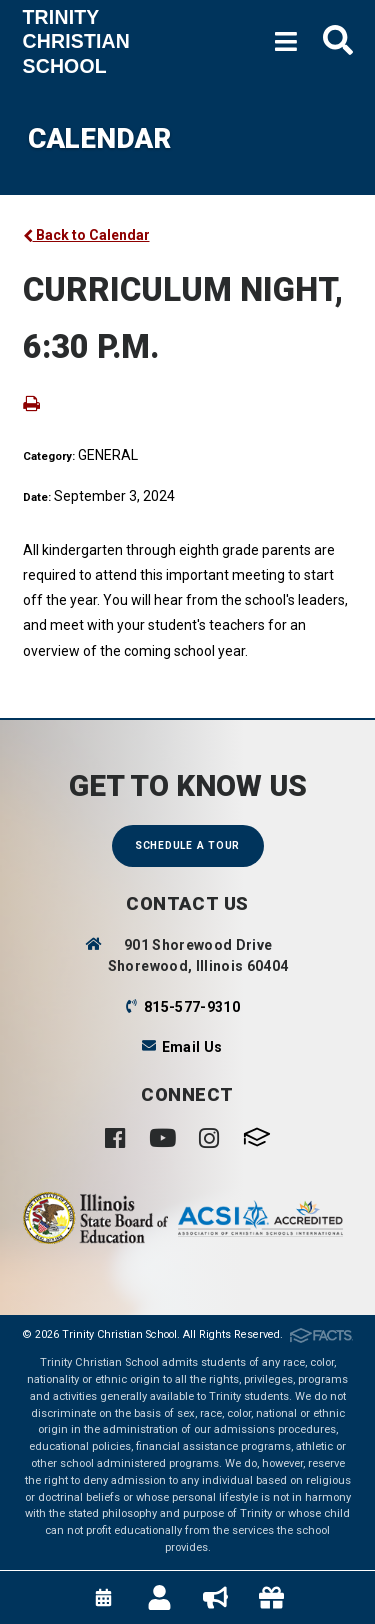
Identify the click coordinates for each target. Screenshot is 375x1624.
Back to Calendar (86, 235)
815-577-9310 (192, 1007)
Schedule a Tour (187, 845)
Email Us (192, 1047)
